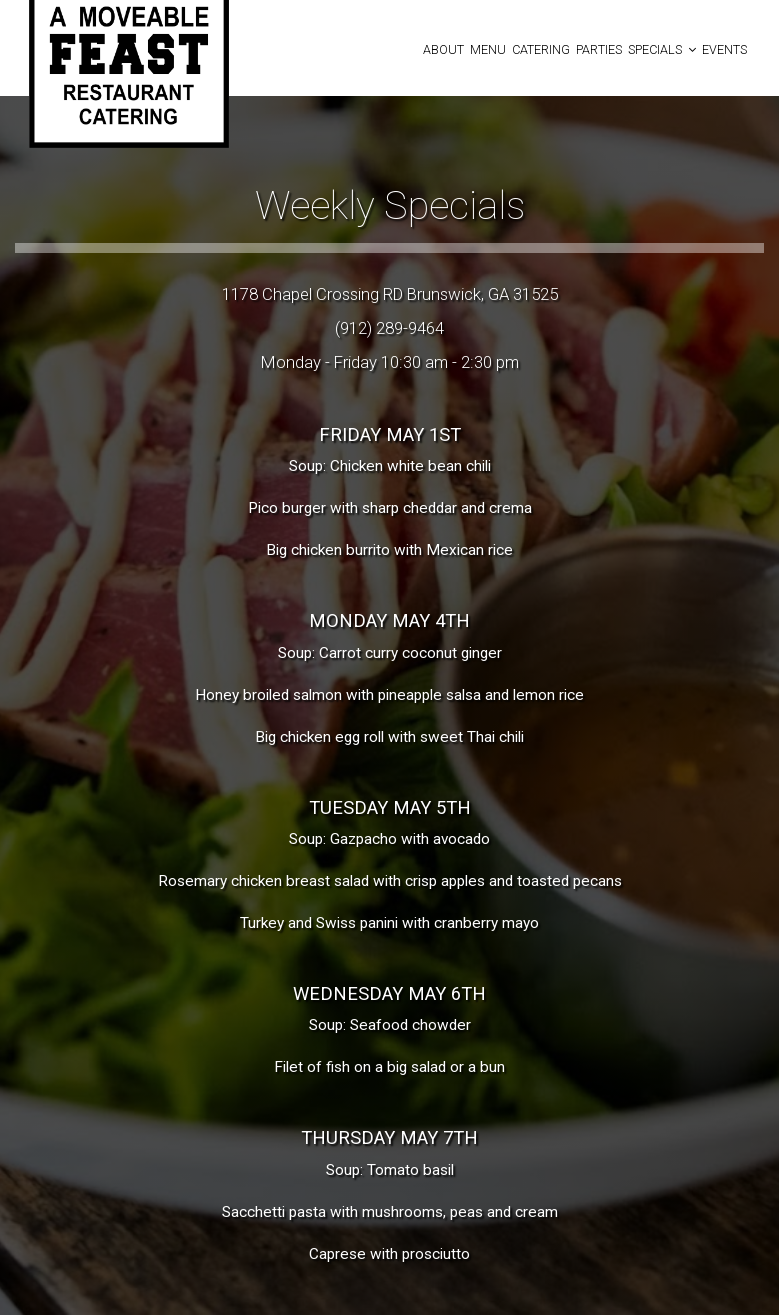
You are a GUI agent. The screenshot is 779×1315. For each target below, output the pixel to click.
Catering (541, 49)
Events (724, 49)
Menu (488, 49)
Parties (599, 49)
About (443, 49)
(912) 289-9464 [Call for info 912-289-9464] (389, 328)
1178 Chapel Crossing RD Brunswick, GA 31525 (390, 294)
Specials (662, 49)
